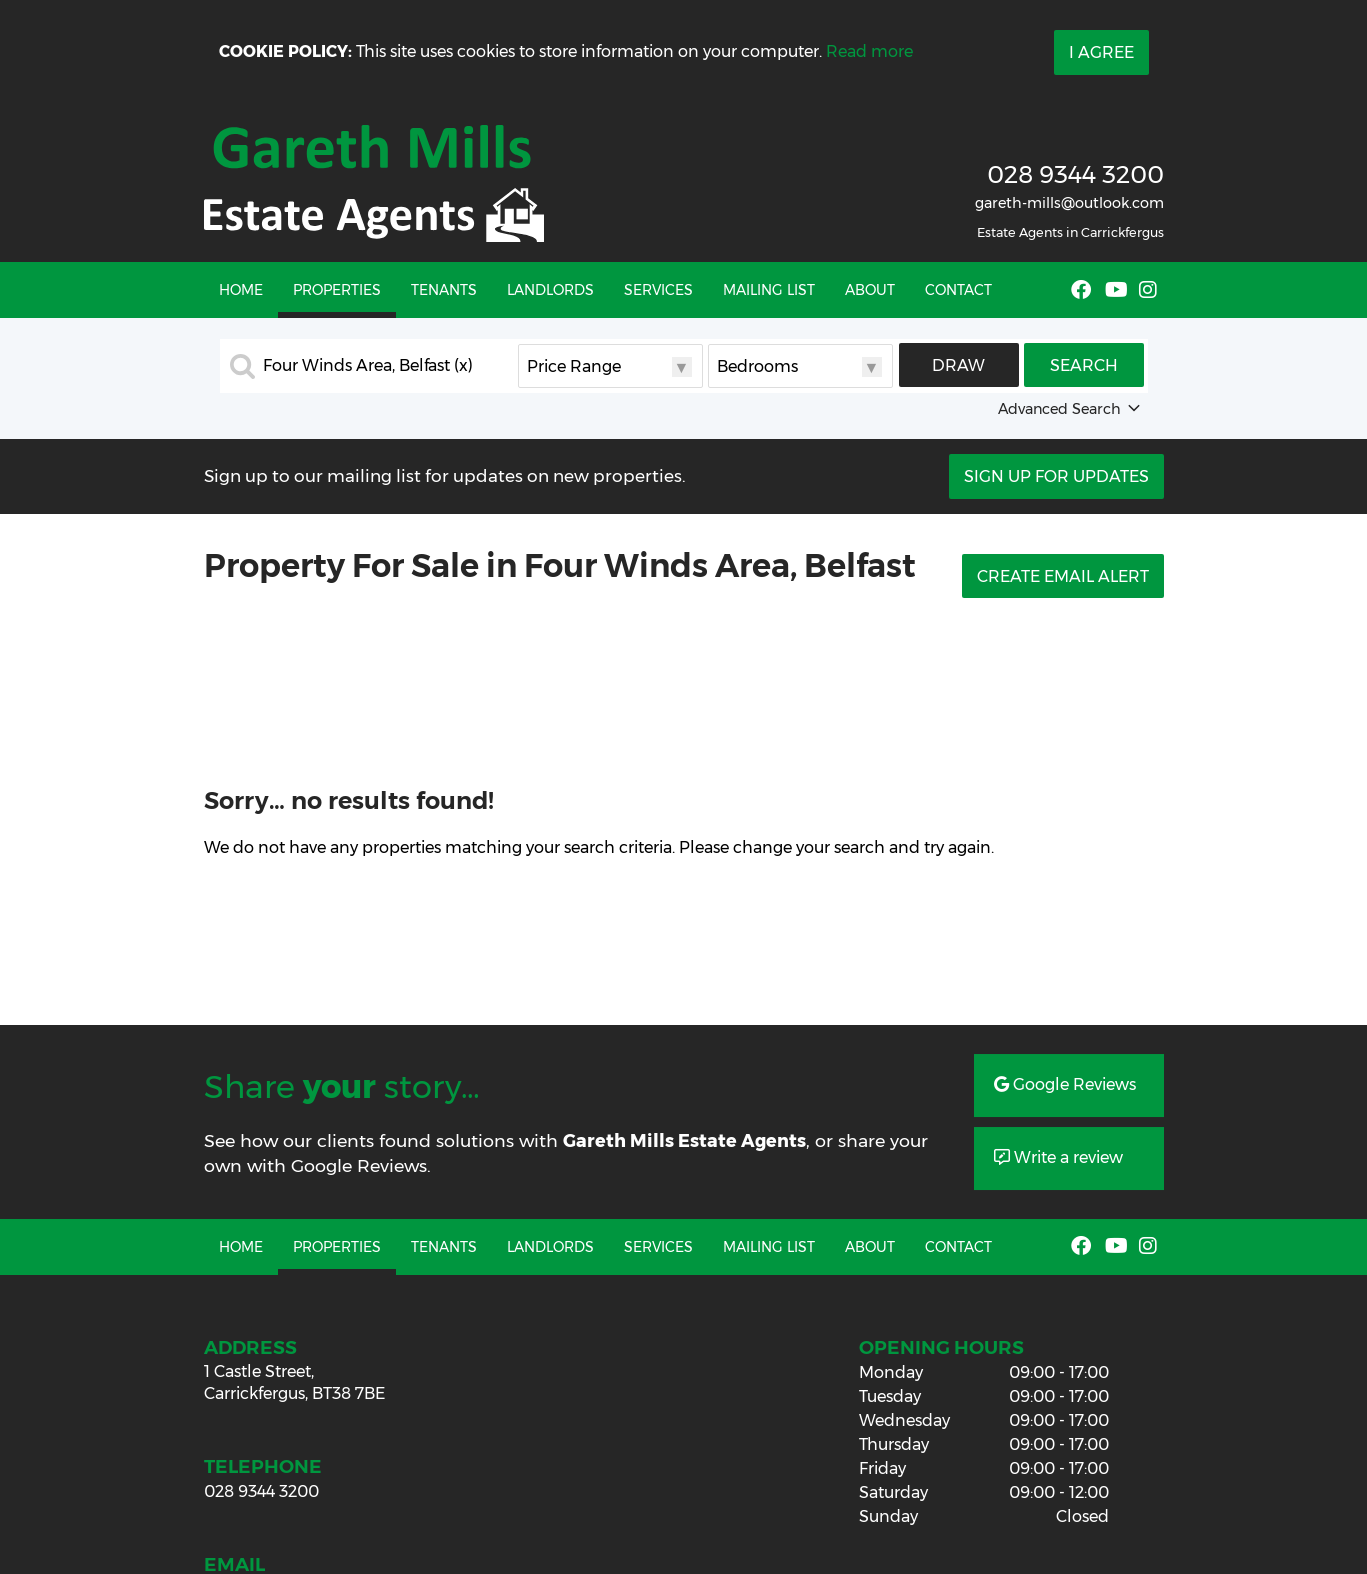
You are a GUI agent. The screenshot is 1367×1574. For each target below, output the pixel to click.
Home (241, 290)
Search (1084, 365)
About (870, 290)
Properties (337, 290)
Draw (958, 365)
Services (658, 290)
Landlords (550, 290)
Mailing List (769, 290)
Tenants (444, 290)
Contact (958, 290)
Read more (869, 51)
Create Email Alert (1063, 576)
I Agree (1101, 52)
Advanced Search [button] (1071, 409)
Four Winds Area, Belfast (368, 366)
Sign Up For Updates (1056, 476)
